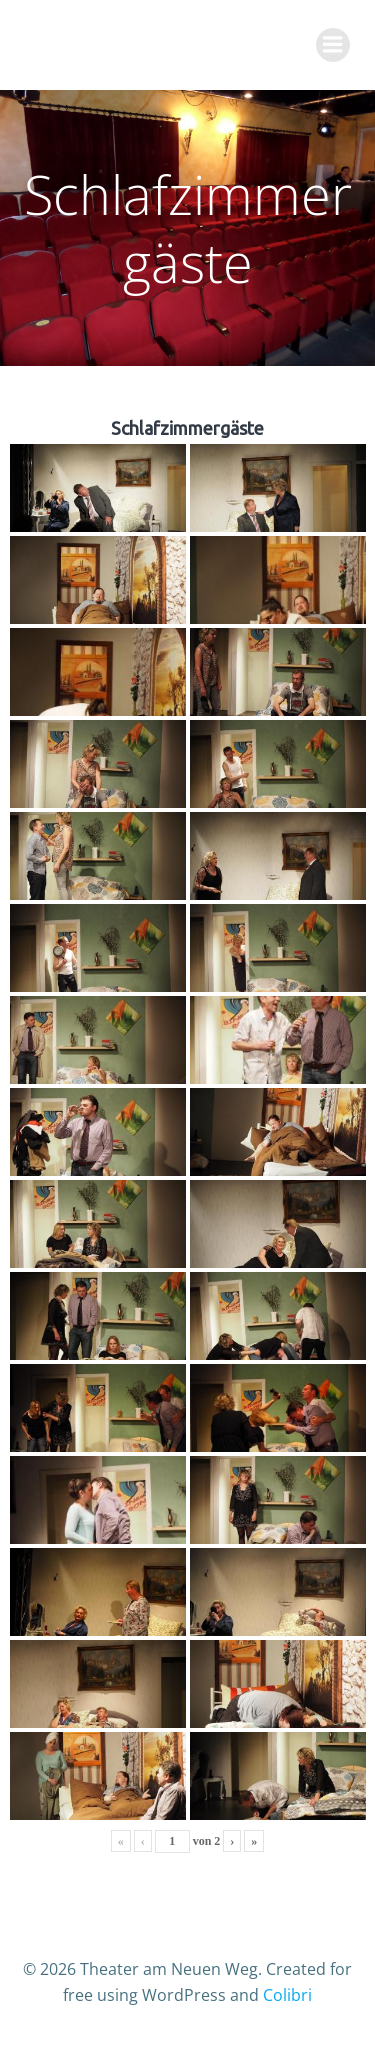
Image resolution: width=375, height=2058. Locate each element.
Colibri (287, 1995)
